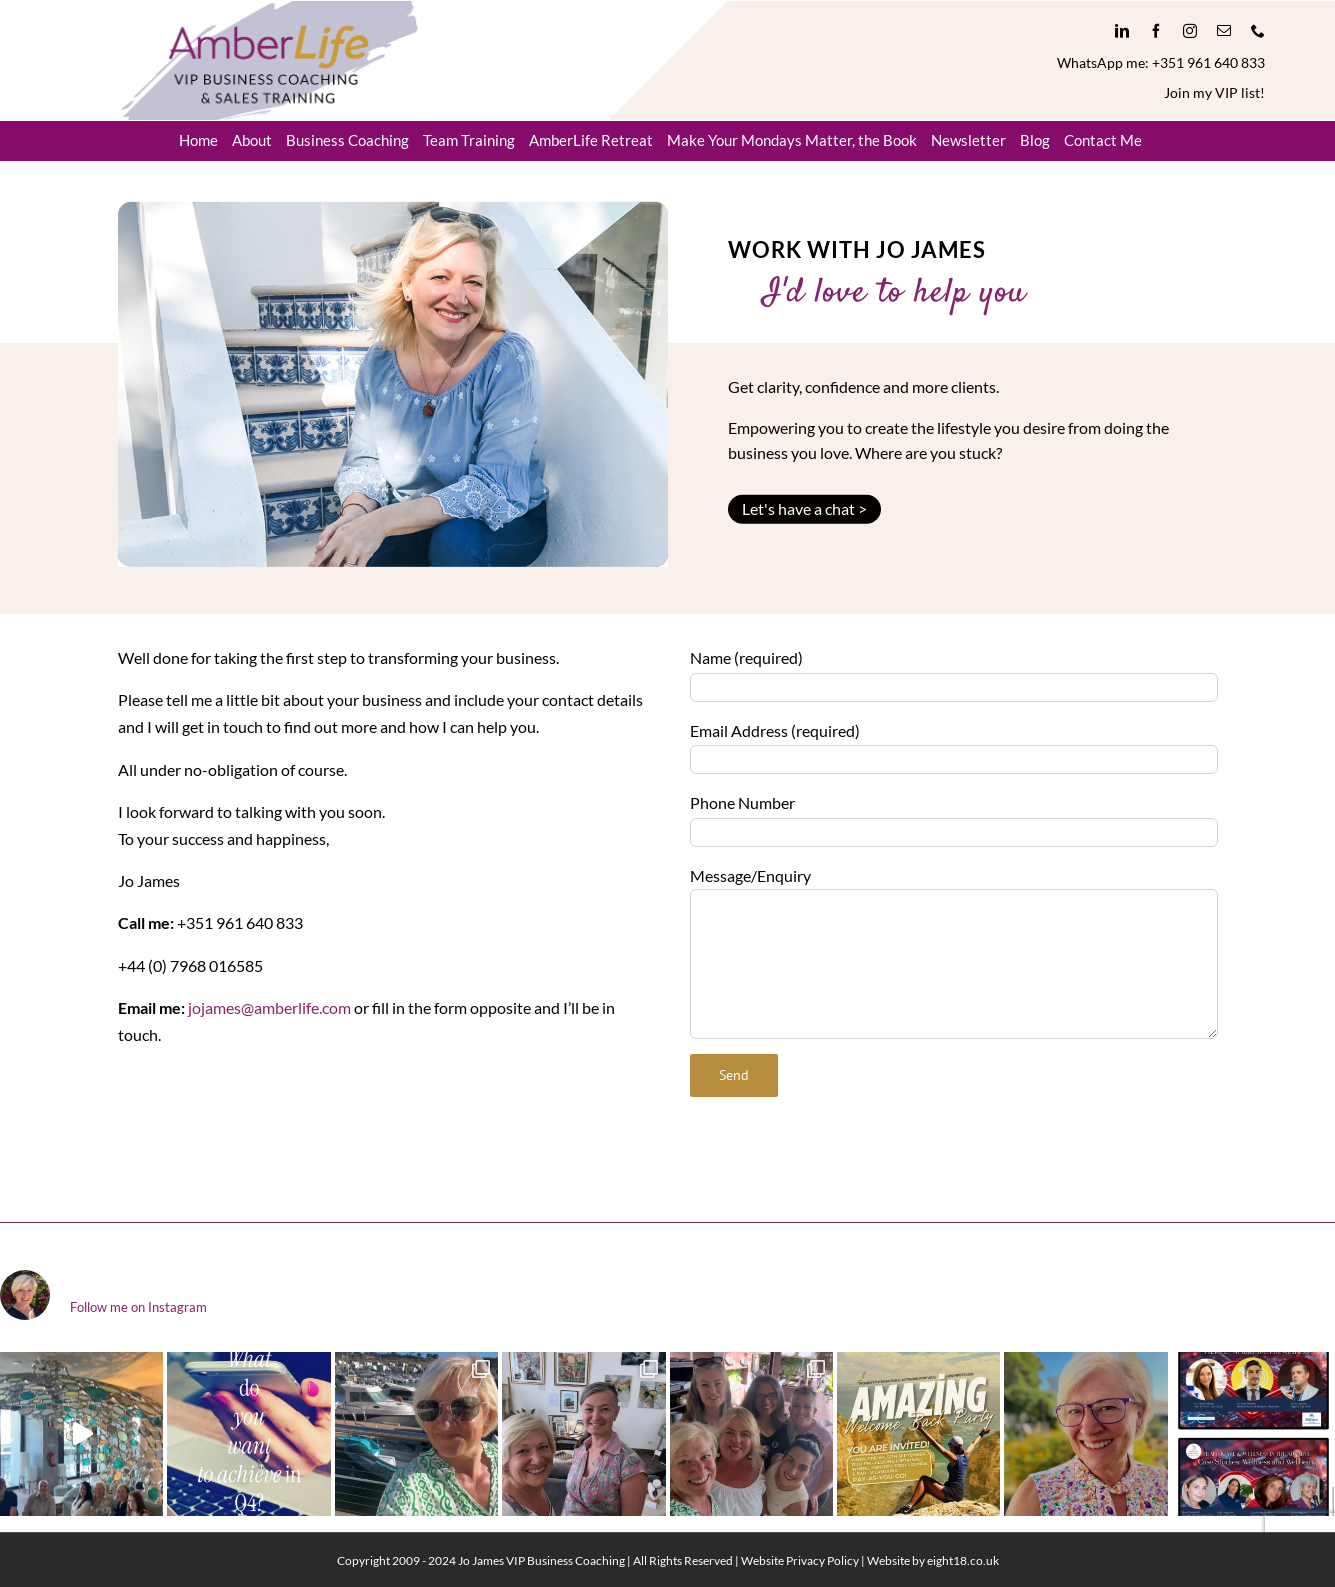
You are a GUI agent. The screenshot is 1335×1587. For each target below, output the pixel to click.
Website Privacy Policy (800, 1560)
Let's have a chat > (804, 508)
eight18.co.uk (963, 1560)
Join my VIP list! (1214, 92)
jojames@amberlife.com (269, 1007)
